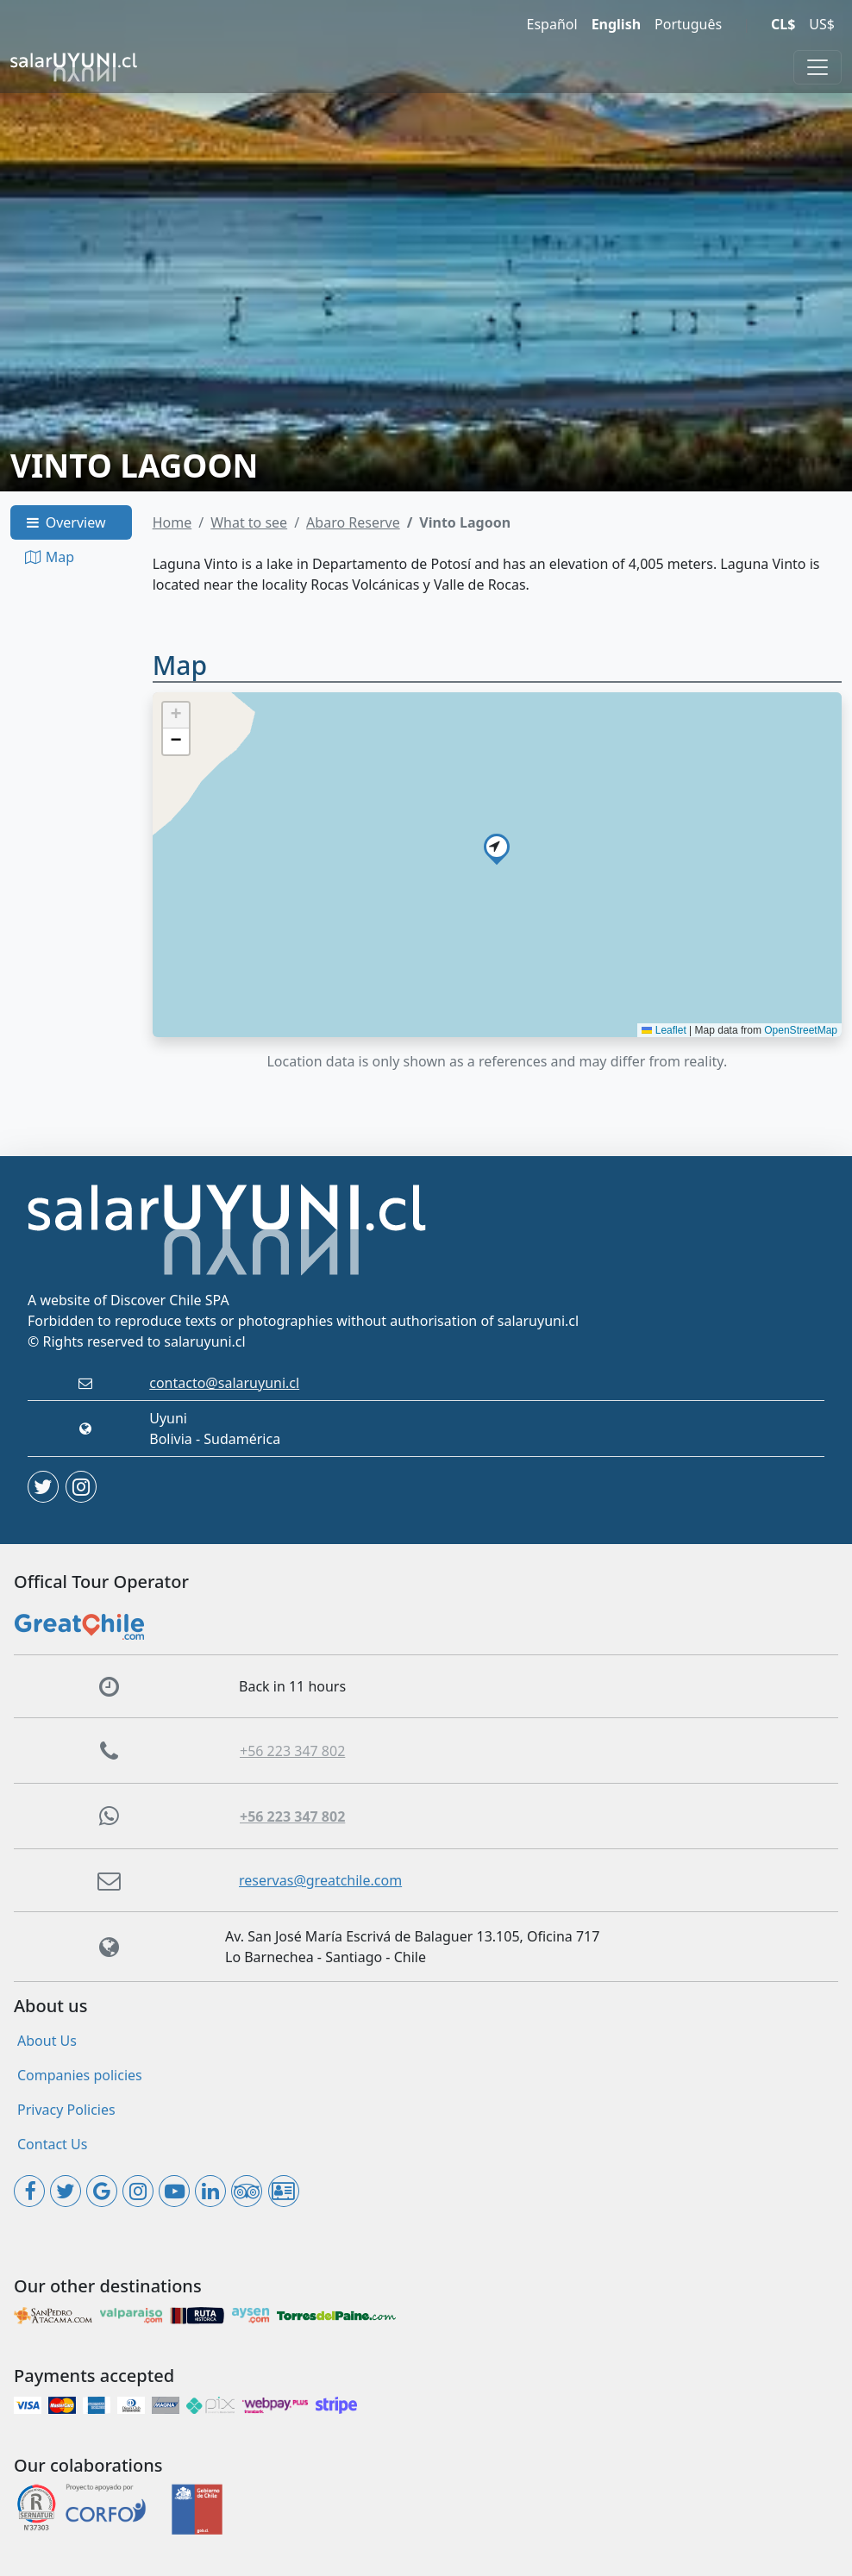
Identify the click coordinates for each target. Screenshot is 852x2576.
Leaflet (664, 1030)
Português (688, 24)
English (616, 24)
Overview (65, 522)
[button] (497, 846)
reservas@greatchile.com (320, 1880)
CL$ (783, 24)
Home (172, 522)
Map (49, 556)
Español (552, 24)
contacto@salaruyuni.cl (224, 1382)
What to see (248, 522)
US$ (822, 24)
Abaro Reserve (353, 522)
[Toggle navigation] (817, 67)
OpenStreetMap (800, 1030)
